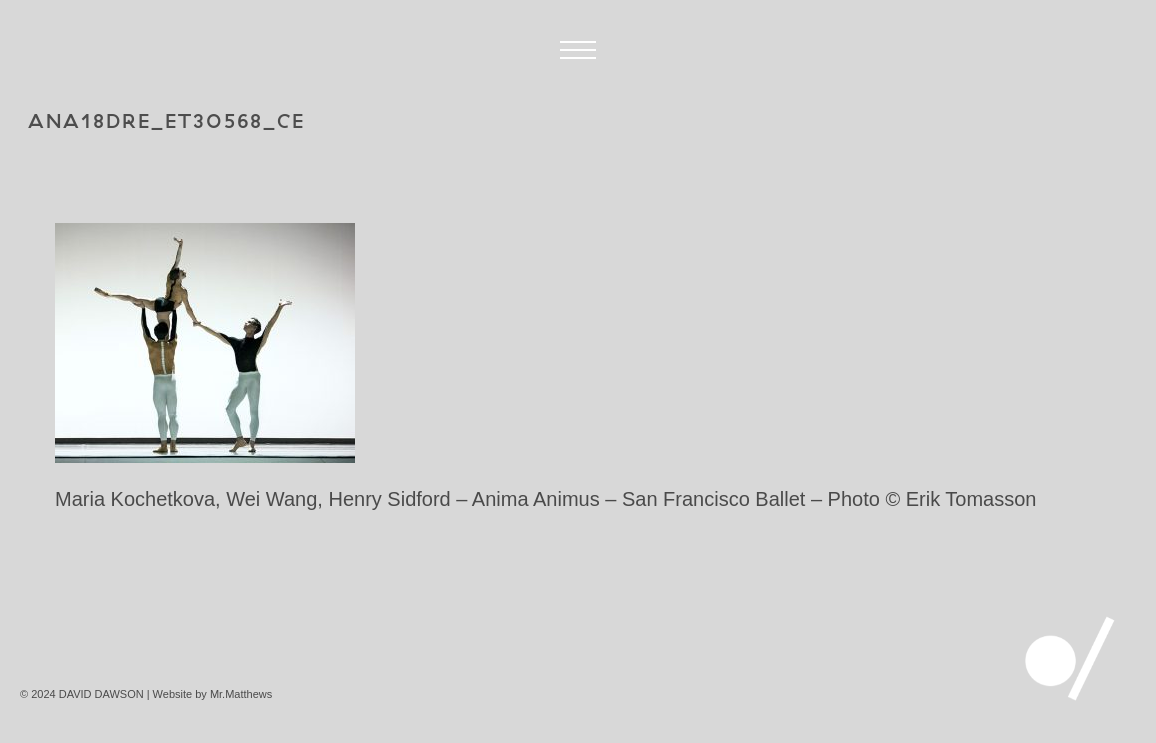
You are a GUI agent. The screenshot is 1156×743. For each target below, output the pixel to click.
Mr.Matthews (241, 694)
